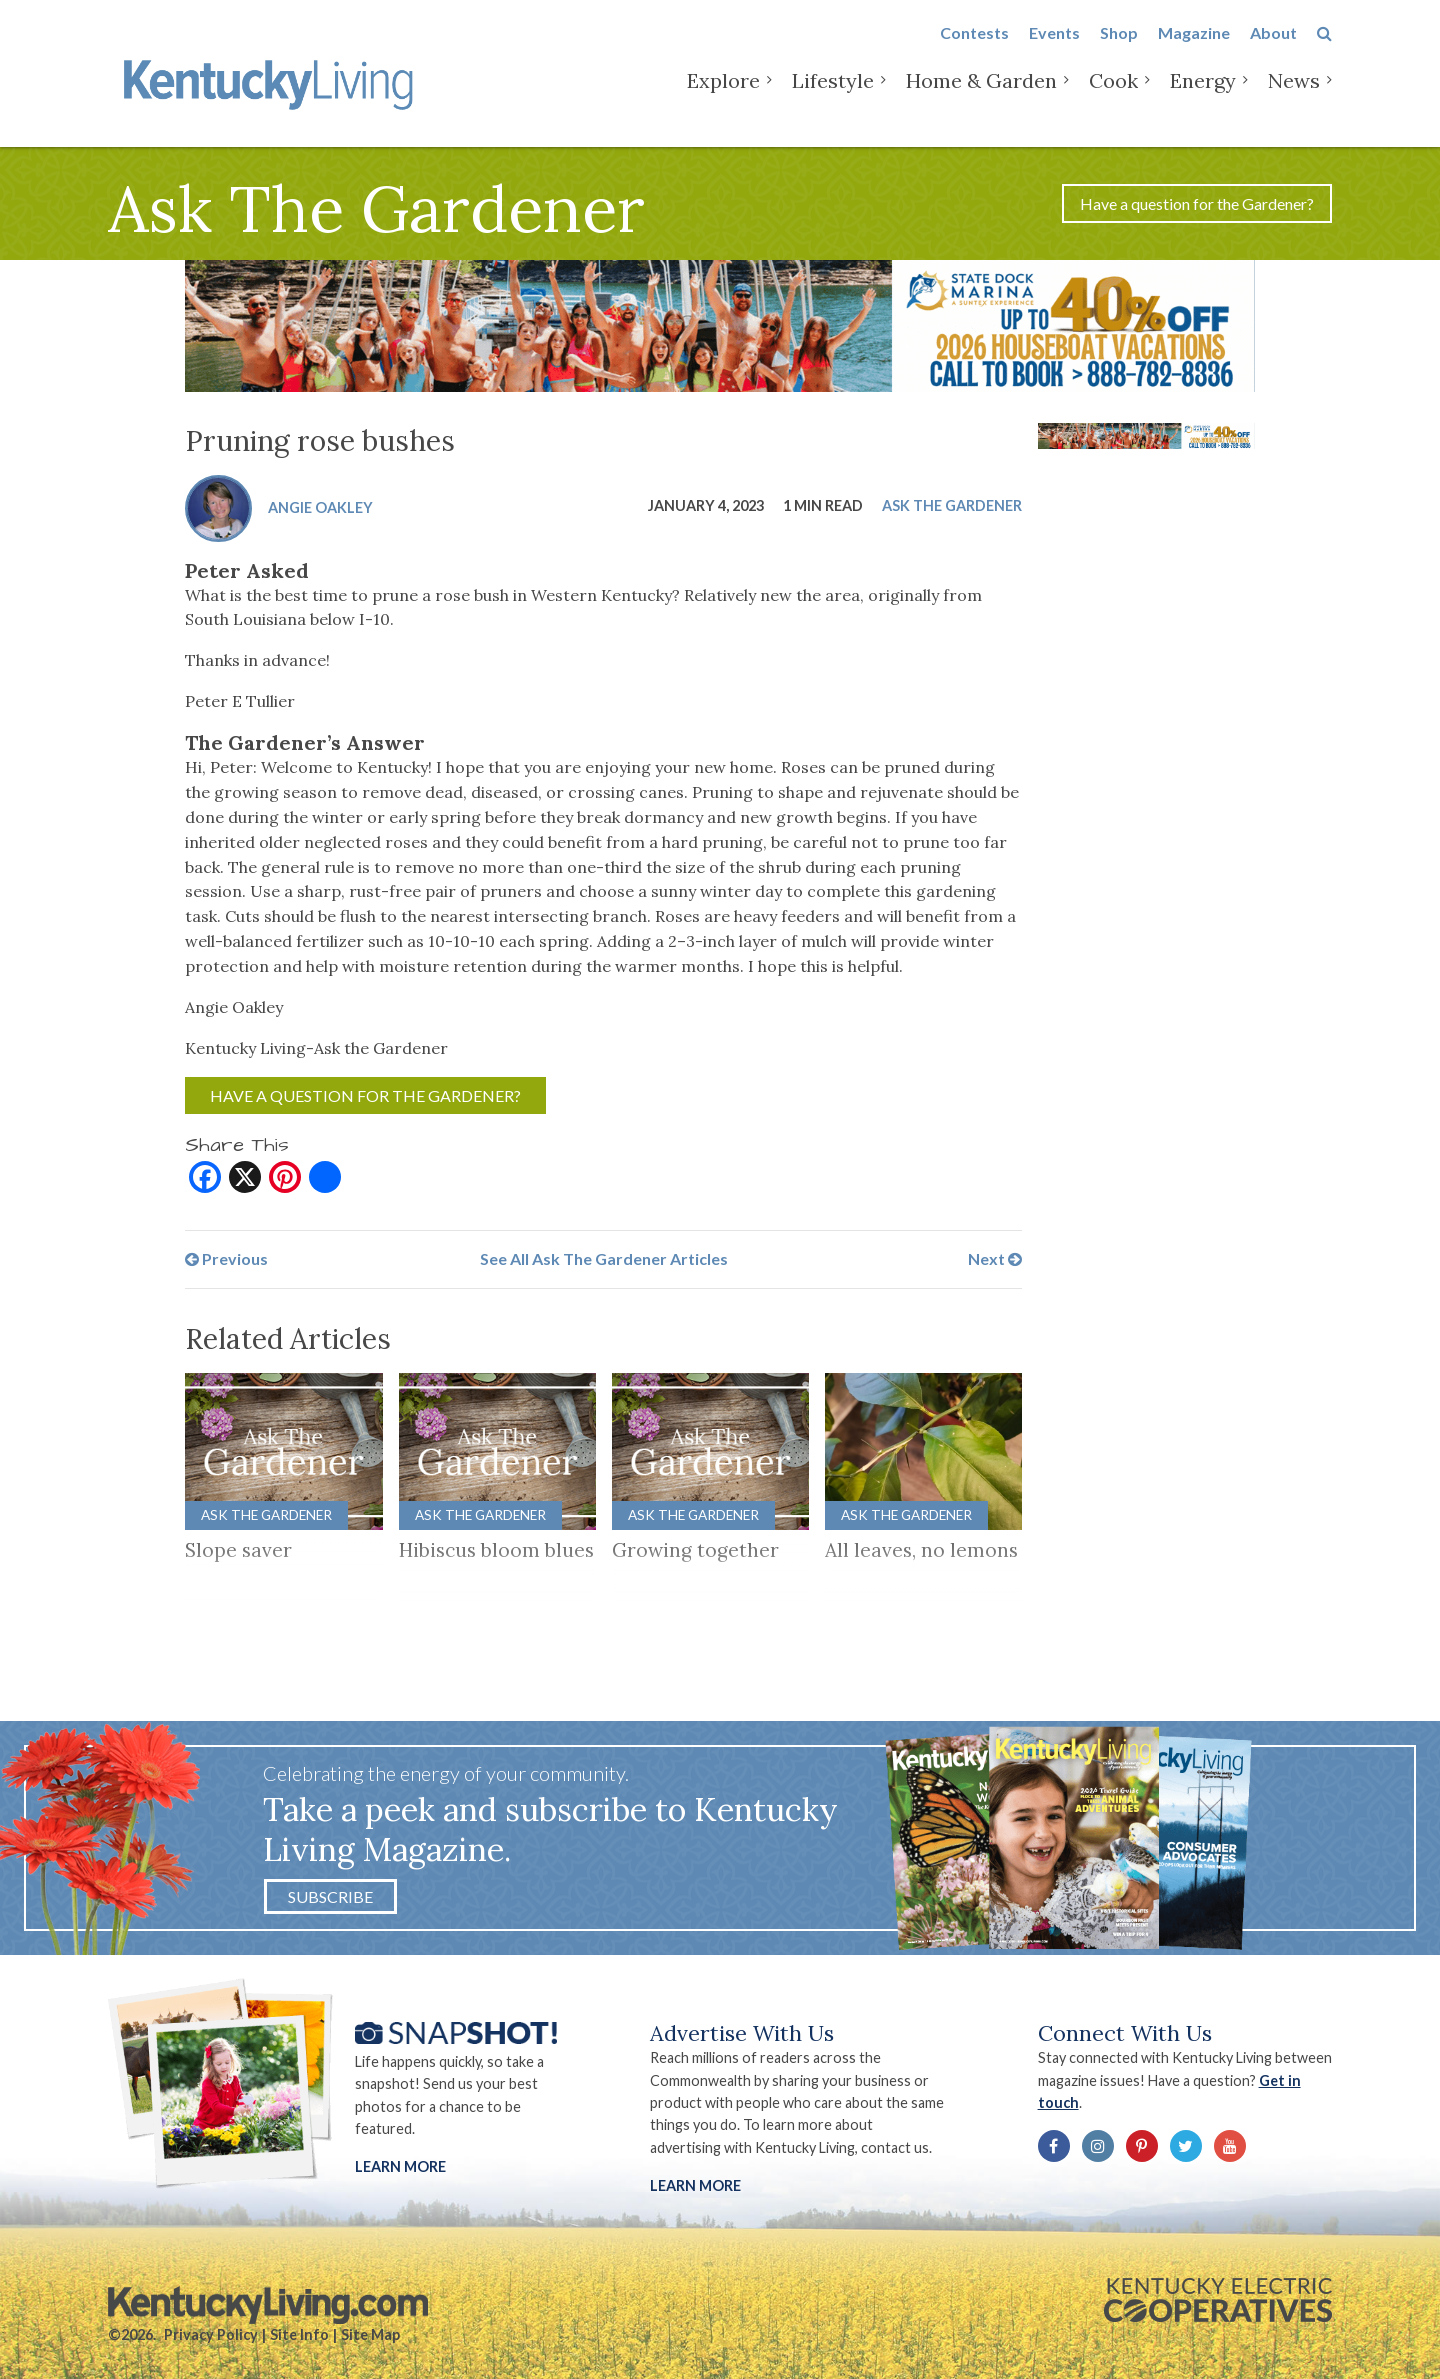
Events (1054, 51)
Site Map (370, 2334)
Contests (974, 51)
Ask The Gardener (952, 505)
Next (995, 1258)
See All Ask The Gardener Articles (604, 1258)
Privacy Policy (211, 2334)
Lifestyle (833, 99)
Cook (1113, 99)
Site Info (299, 2334)
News (1294, 99)
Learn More (400, 2166)
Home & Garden (981, 99)
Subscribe (330, 1896)
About (1273, 51)
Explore (723, 99)
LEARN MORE (695, 2185)
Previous (226, 1258)
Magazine (1194, 51)
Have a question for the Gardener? (1197, 203)
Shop (1119, 51)
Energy (1203, 99)
